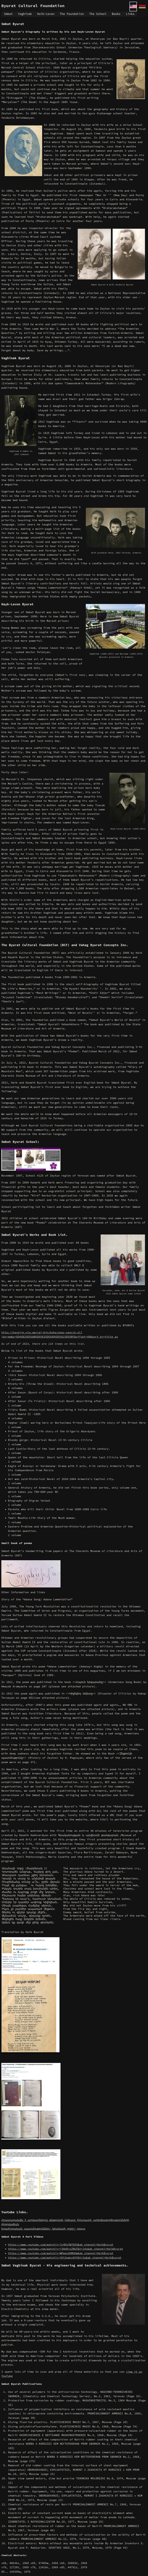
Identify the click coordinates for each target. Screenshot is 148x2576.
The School (97, 14)
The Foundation (72, 14)
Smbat (8, 14)
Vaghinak (25, 14)
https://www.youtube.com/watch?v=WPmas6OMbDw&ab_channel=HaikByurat (60, 2253)
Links (130, 14)
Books (116, 14)
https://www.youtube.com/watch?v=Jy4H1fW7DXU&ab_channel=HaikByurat (60, 2244)
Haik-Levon (45, 14)
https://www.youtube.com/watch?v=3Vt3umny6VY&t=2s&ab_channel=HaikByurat (64, 2257)
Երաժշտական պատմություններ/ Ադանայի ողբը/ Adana (43, 2228)
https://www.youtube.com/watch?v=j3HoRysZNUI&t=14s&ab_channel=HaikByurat (65, 2248)
